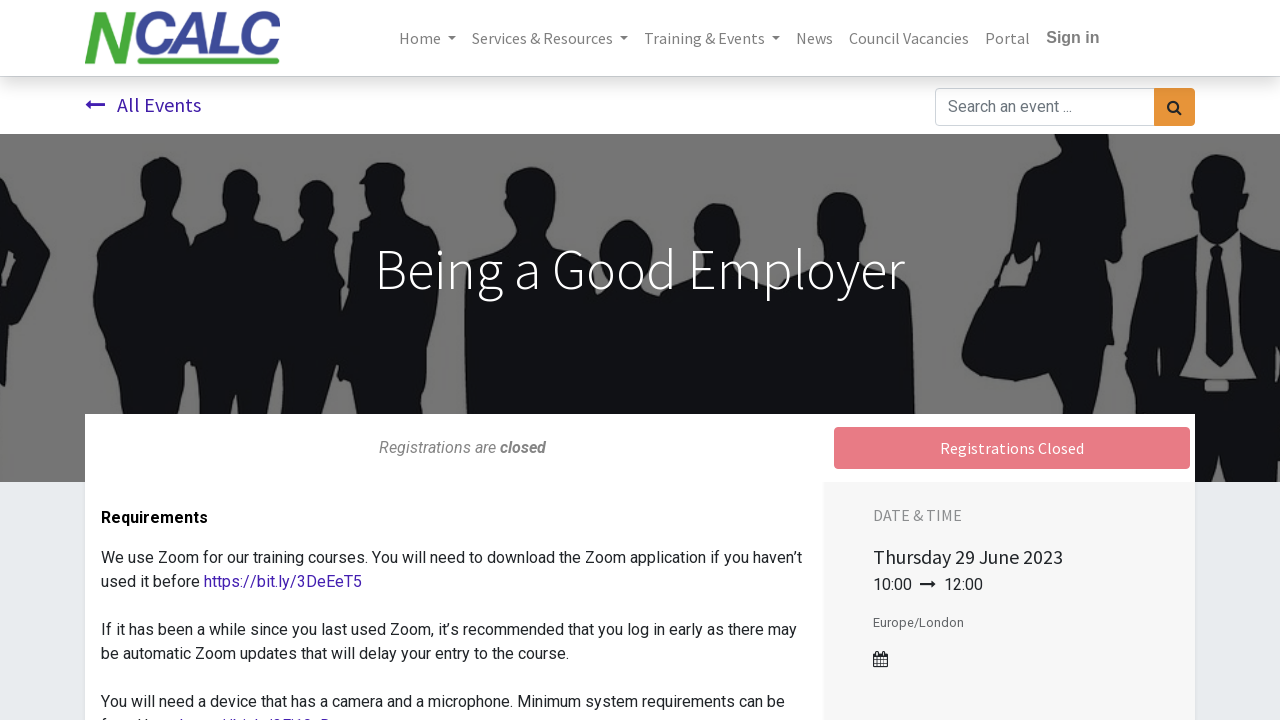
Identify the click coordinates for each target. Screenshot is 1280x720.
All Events (143, 104)
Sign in (1072, 37)
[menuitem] (814, 38)
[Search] (1174, 107)
